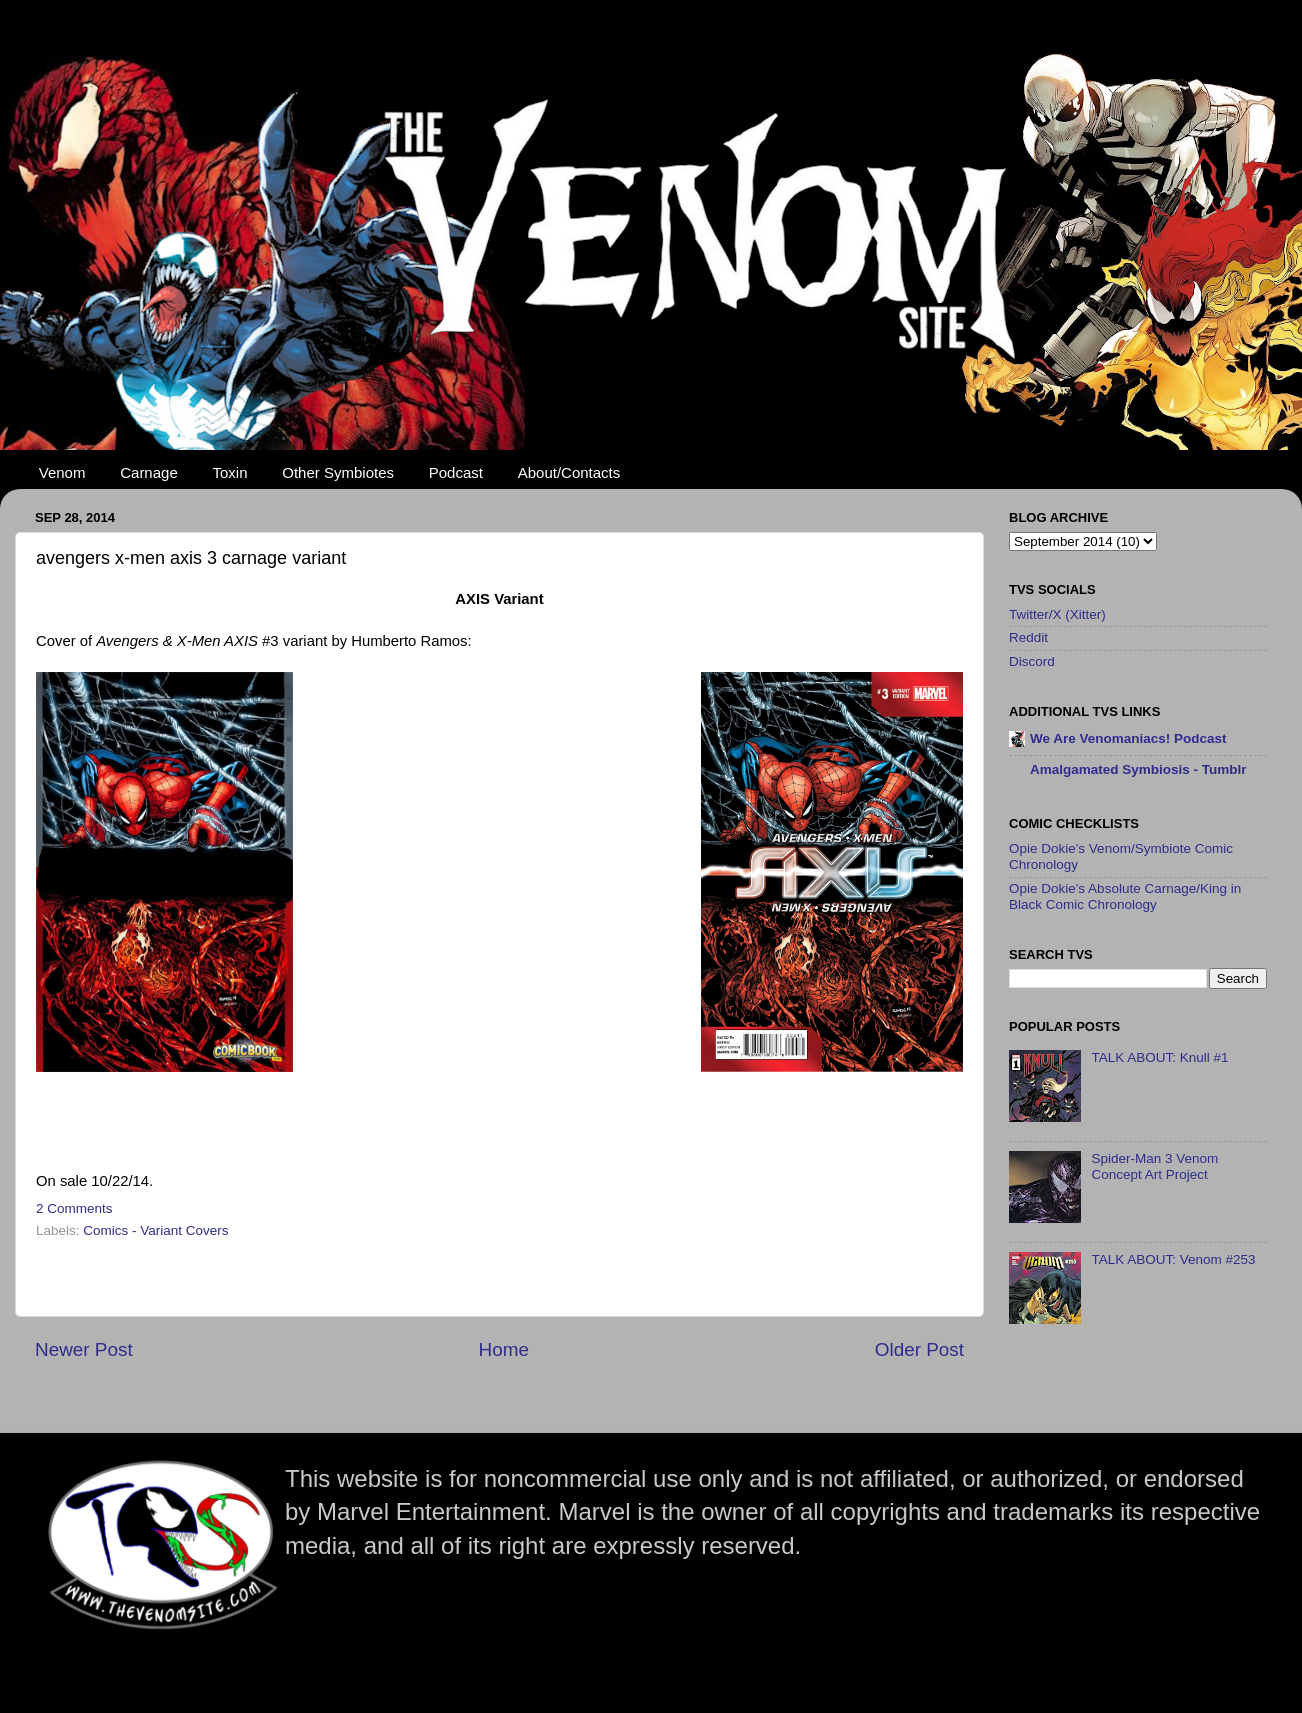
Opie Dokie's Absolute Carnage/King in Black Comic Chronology (1125, 896)
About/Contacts (569, 472)
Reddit (1028, 637)
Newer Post (84, 1349)
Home (504, 1349)
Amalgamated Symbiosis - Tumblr (1138, 769)
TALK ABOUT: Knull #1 (1159, 1057)
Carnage (149, 472)
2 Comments (74, 1208)
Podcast (456, 472)
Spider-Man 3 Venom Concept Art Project (1154, 1166)
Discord (1032, 661)
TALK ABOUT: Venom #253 (1173, 1259)
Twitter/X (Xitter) (1057, 614)
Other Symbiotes (338, 472)
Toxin (230, 472)
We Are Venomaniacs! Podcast (1128, 738)
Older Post (919, 1349)
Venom (62, 472)
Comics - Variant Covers (155, 1230)
